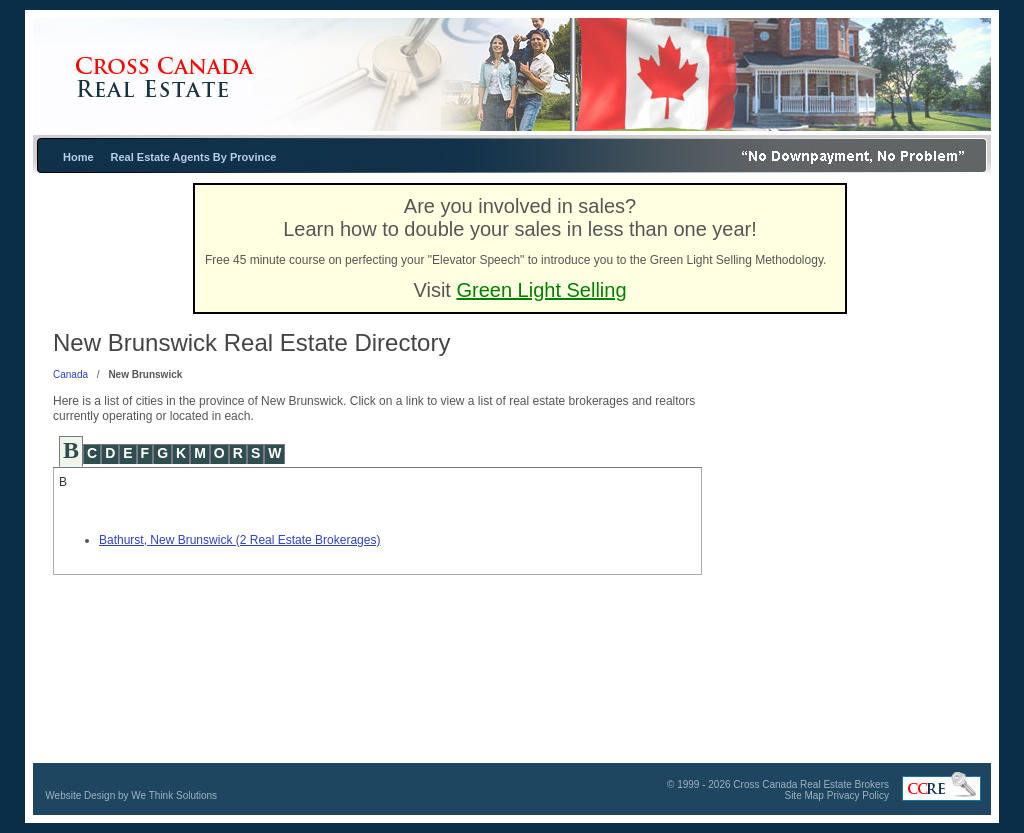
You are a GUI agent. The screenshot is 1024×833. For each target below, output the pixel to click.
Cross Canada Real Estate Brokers (811, 784)
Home (78, 157)
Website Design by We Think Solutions (131, 795)
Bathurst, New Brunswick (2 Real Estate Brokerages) (239, 540)
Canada (70, 374)
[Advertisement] (847, 519)
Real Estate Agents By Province (194, 157)
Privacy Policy (858, 795)
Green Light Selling (541, 290)
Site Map (803, 795)
